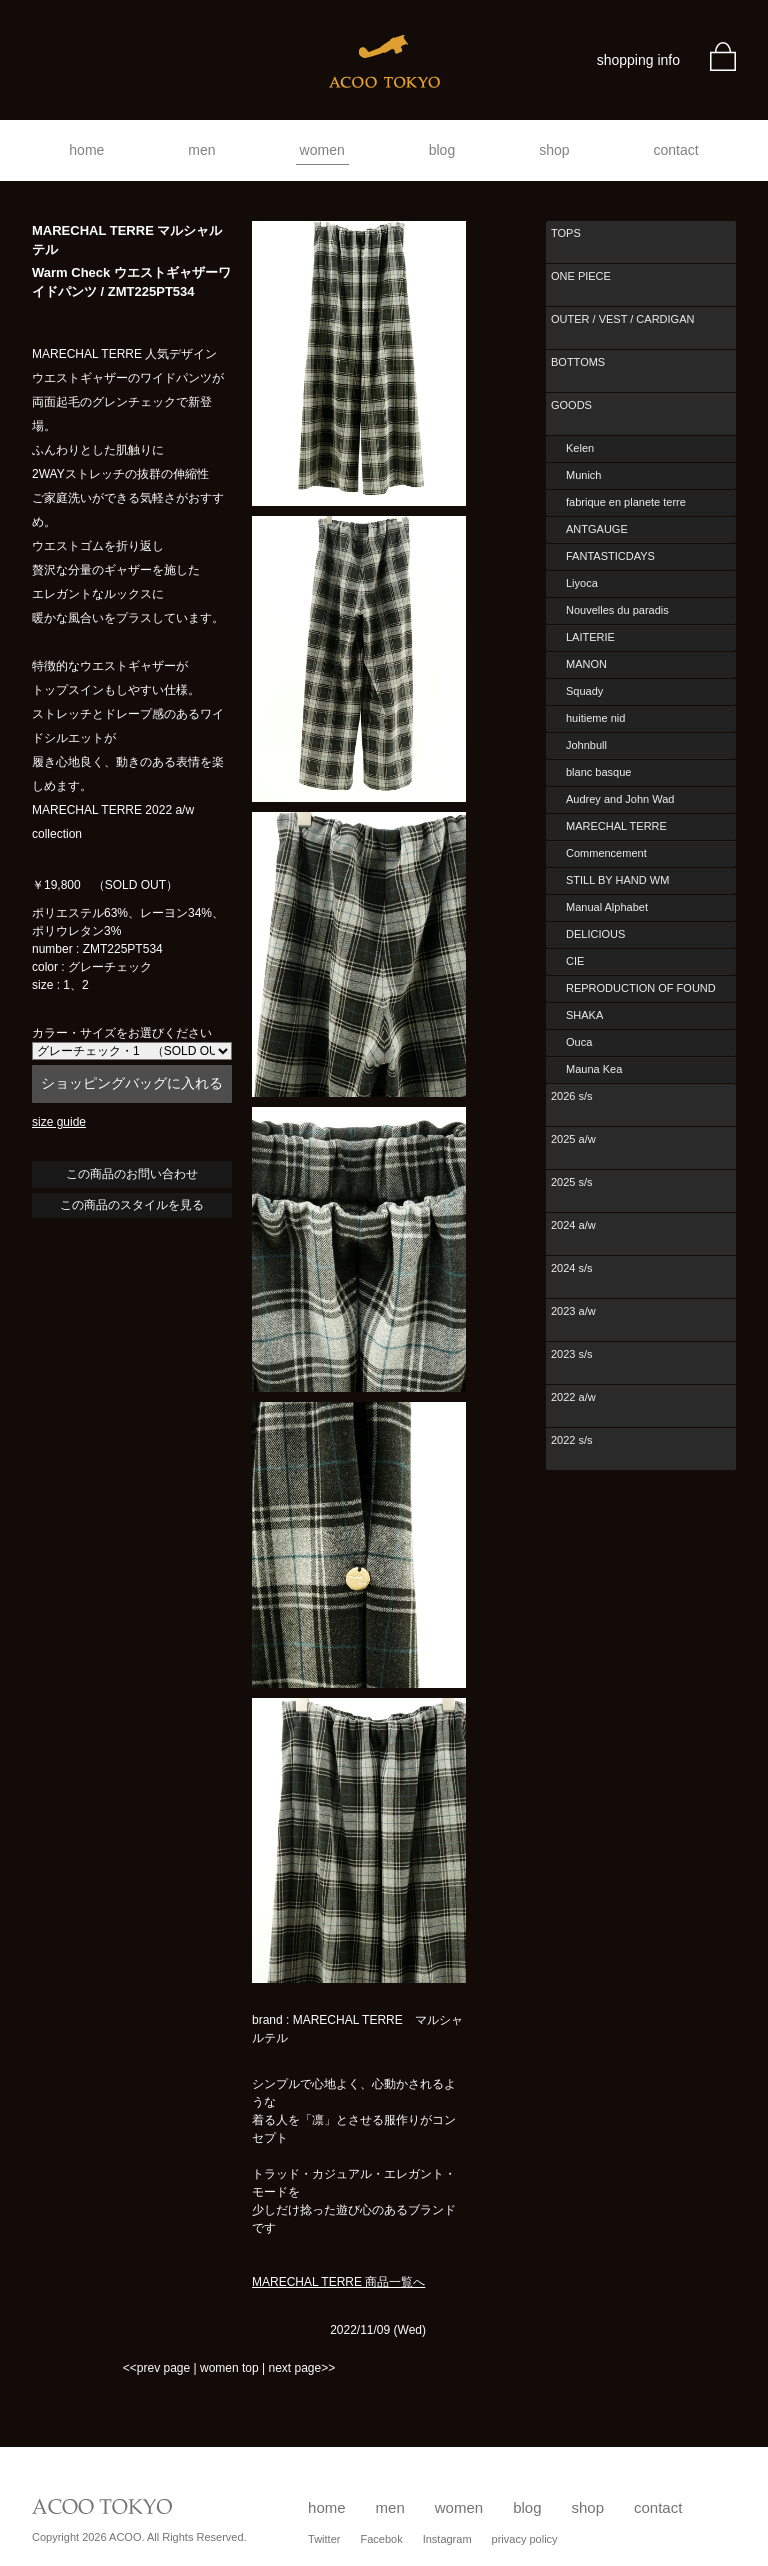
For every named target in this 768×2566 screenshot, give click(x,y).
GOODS (571, 405)
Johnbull (586, 745)
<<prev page (156, 2368)
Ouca (579, 1042)
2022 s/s (572, 1440)
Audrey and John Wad (620, 799)
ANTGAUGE (597, 529)
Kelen (580, 448)
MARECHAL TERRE (616, 826)
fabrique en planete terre (626, 502)
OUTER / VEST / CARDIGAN (622, 319)
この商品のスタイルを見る (132, 1205)
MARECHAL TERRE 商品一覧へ (338, 2282)
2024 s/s (572, 1268)
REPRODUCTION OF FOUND (641, 988)
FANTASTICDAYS (610, 556)
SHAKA (584, 1015)
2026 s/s (572, 1096)
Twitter (324, 2539)
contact (676, 150)
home (86, 150)
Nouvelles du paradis (617, 610)
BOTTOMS (578, 362)
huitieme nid (595, 718)
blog (442, 150)
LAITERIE (590, 637)
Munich (583, 475)
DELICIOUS (595, 934)
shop (554, 150)
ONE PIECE (581, 276)
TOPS (566, 233)
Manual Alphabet (607, 907)
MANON (586, 664)
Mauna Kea (594, 1069)
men (201, 150)
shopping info (638, 60)
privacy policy (525, 2539)
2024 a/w (573, 1225)
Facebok (381, 2539)
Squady (584, 691)
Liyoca (582, 583)
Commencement (606, 853)
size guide (59, 1122)
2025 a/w (573, 1139)
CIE (575, 961)
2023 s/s (572, 1354)
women (322, 150)
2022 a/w (573, 1397)
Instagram (447, 2539)
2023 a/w (573, 1311)
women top (229, 2368)
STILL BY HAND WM (617, 880)
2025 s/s (572, 1182)
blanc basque (598, 772)
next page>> (301, 2368)
